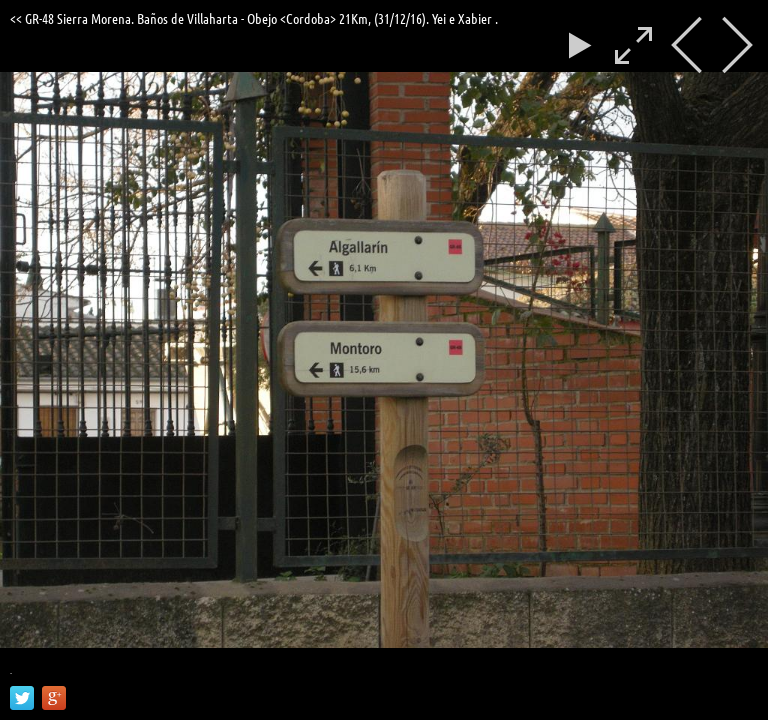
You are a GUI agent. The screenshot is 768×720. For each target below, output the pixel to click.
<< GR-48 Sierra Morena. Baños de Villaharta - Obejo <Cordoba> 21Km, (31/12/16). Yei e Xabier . (254, 18)
